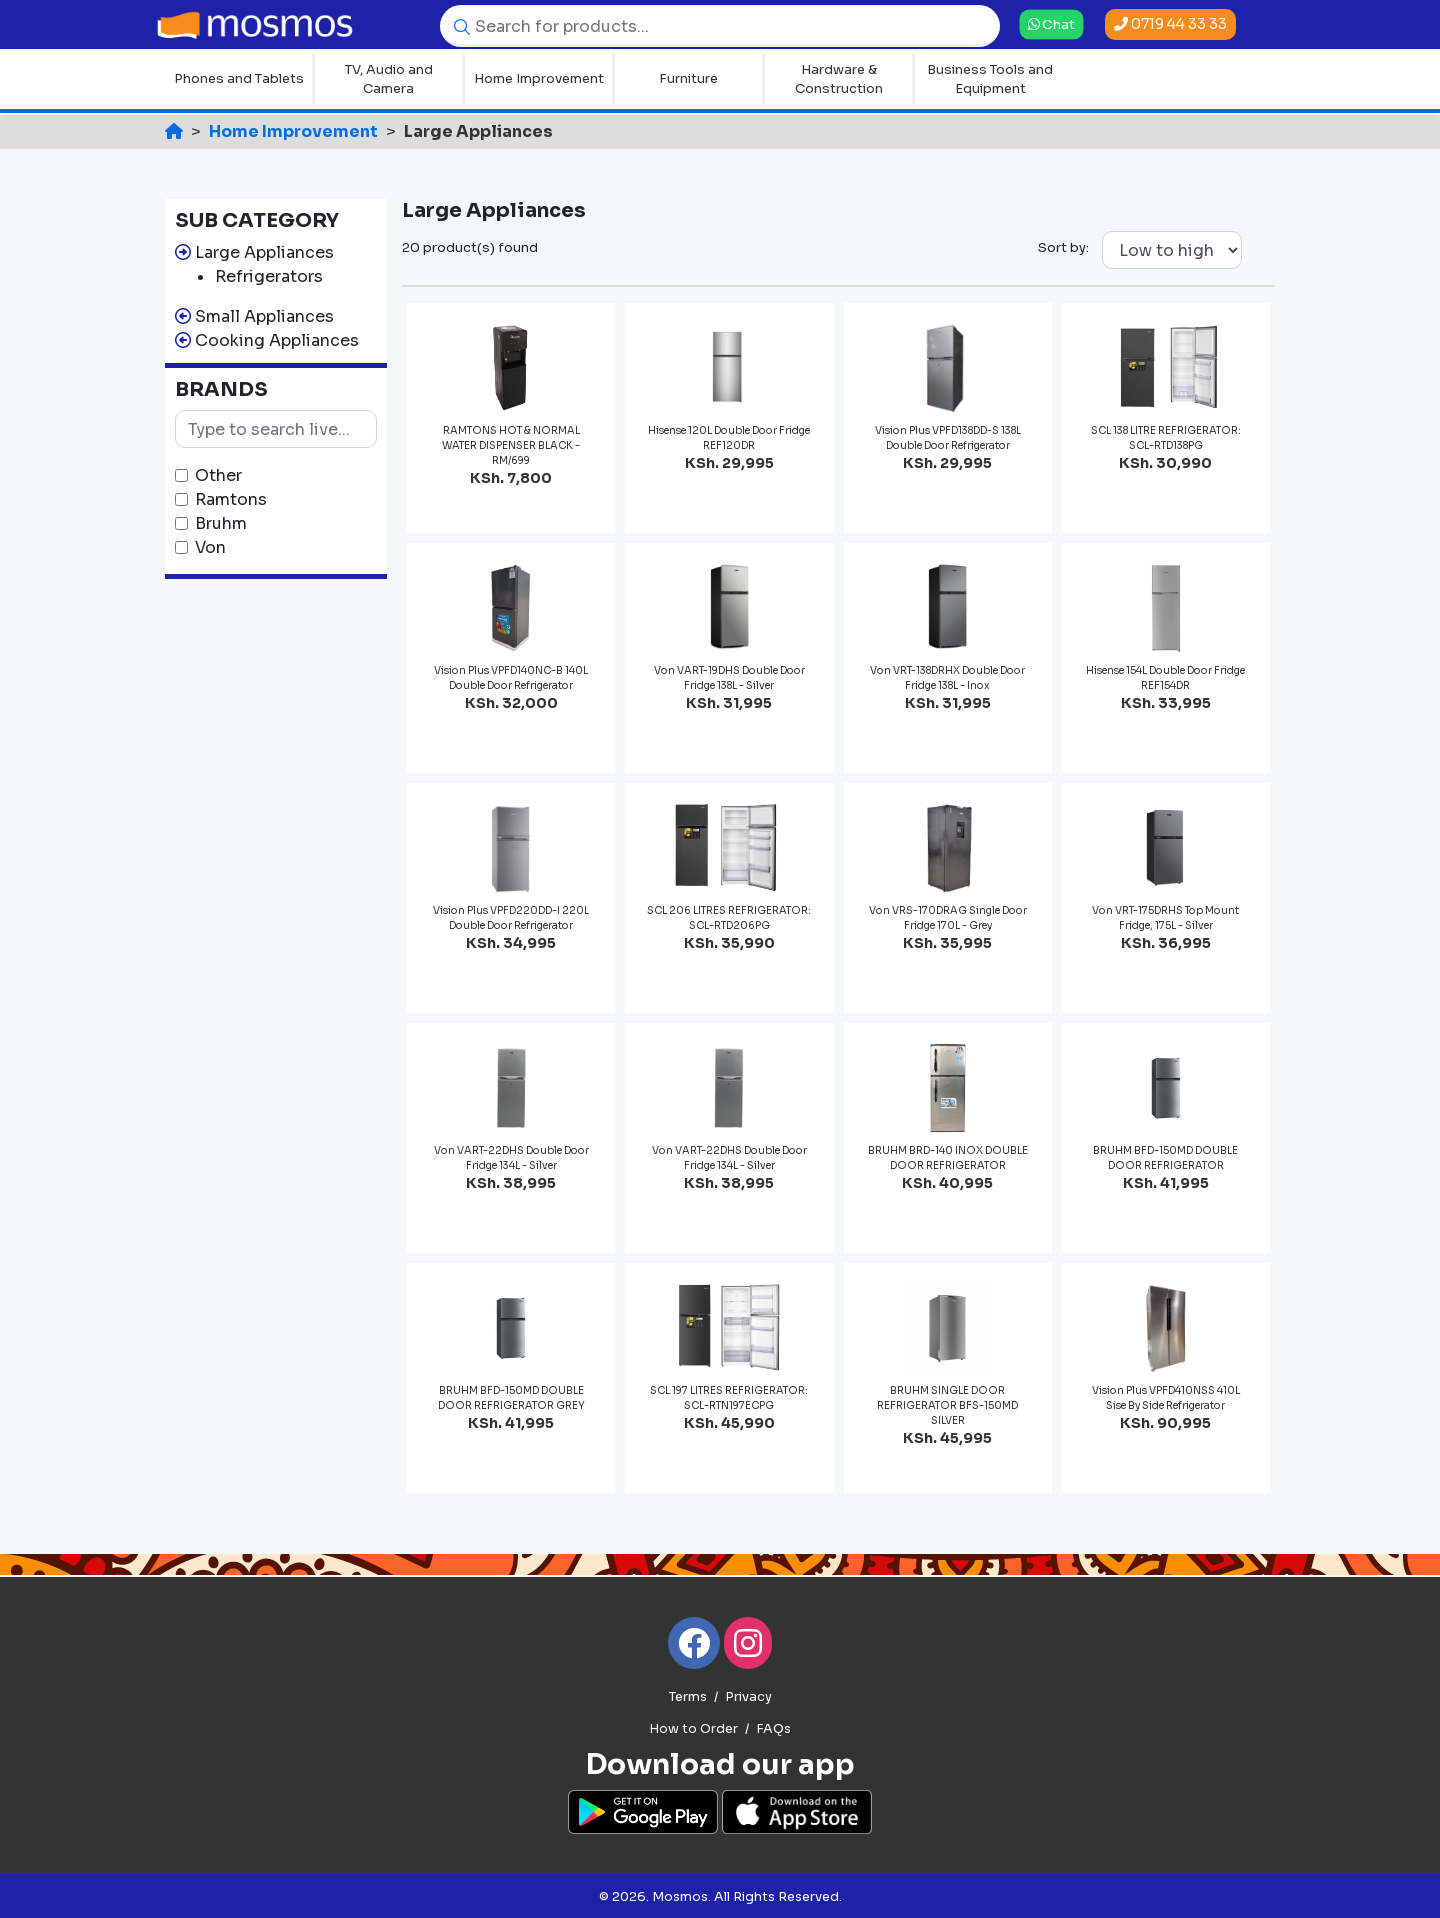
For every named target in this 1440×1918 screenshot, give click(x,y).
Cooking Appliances (277, 340)
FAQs (773, 1729)
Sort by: (1063, 247)
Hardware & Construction (839, 79)
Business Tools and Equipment (990, 79)
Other (218, 475)
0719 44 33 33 (1170, 24)
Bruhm (221, 523)
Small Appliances (264, 316)
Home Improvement (539, 78)
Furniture (688, 78)
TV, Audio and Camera (389, 79)
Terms (688, 1697)
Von (210, 547)
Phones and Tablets (239, 78)
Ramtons (231, 499)
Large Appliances (264, 252)
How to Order (693, 1729)
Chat (1051, 24)
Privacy (748, 1697)
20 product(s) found (470, 247)
